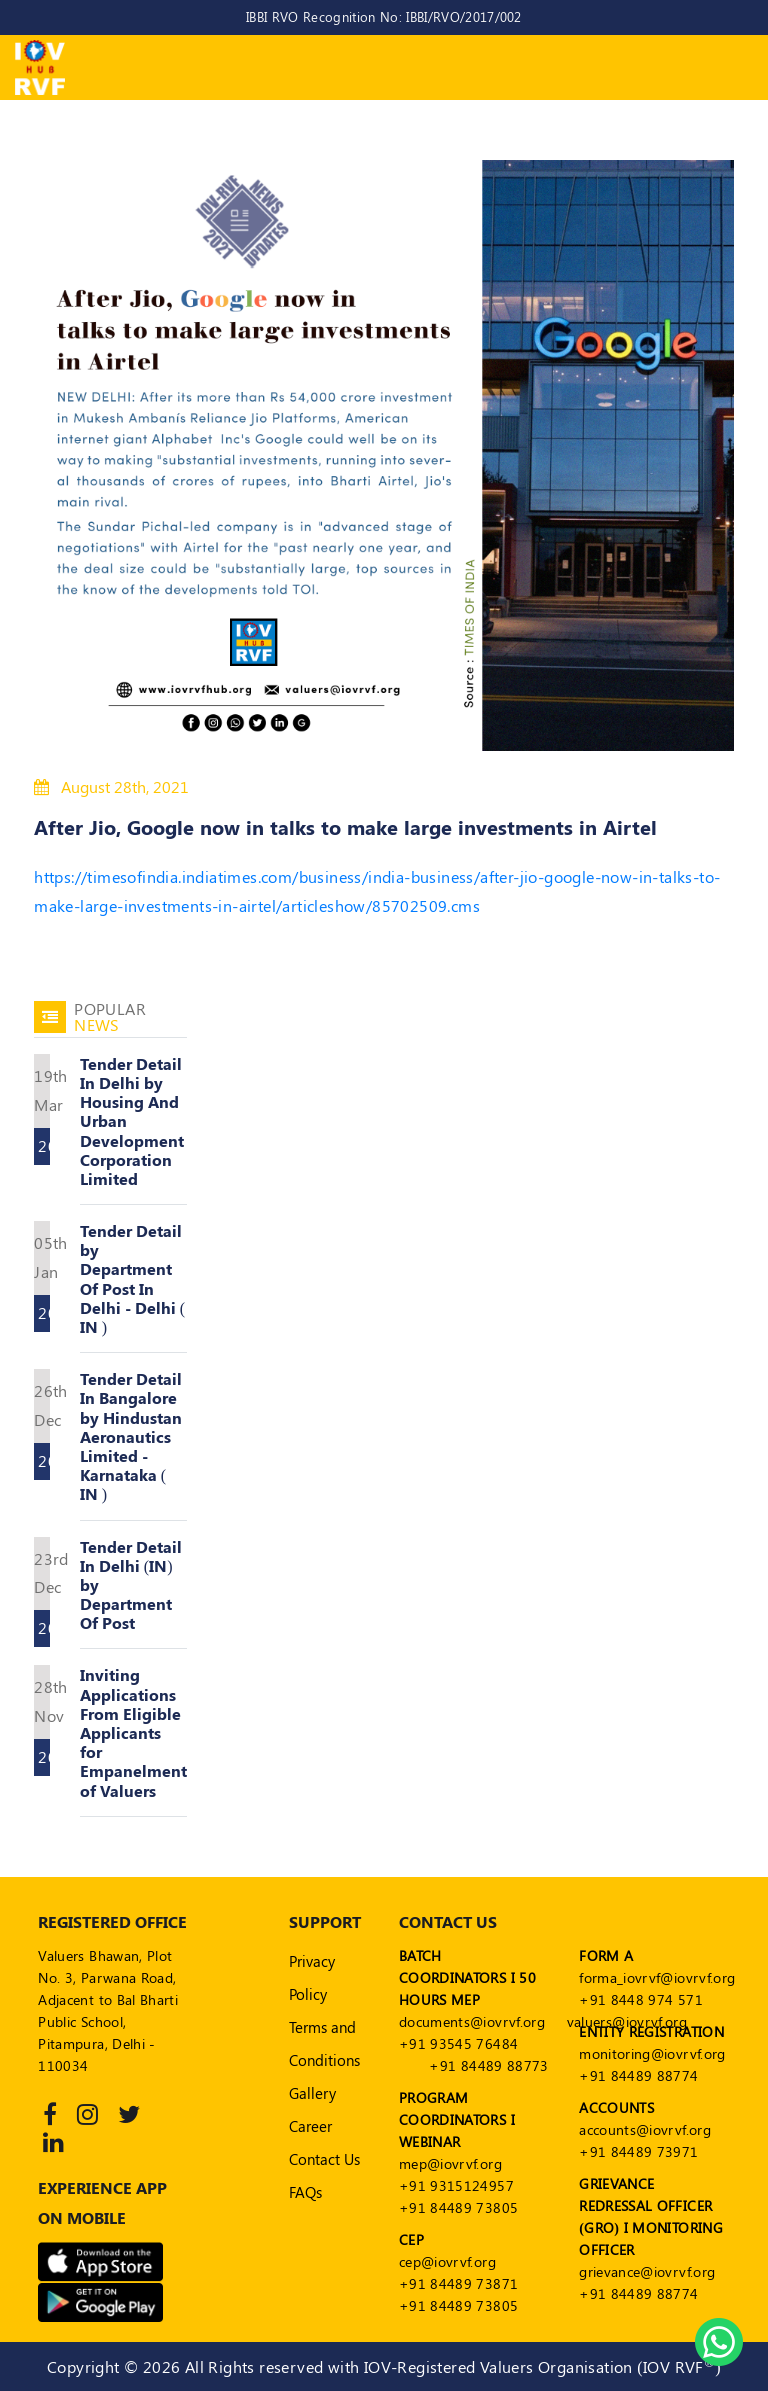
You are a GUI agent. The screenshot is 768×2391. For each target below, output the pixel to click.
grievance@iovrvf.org (647, 2271)
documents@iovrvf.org (472, 2021)
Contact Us (324, 2159)
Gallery (312, 2093)
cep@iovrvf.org (447, 2261)
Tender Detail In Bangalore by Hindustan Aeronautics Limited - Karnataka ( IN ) (131, 1436)
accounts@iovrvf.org (645, 2129)
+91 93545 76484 (458, 2043)
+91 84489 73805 (458, 2207)
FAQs (305, 2192)
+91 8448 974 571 (641, 1999)
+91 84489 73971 (638, 2151)
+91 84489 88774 (638, 2075)
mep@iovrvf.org (450, 2163)
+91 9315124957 (456, 2185)
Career (310, 2126)
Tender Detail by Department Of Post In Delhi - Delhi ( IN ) (132, 1278)
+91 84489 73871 (458, 2283)
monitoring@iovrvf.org (652, 2053)
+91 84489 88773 (488, 2065)
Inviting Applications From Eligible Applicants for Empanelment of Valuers (133, 1732)
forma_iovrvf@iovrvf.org (657, 1977)
